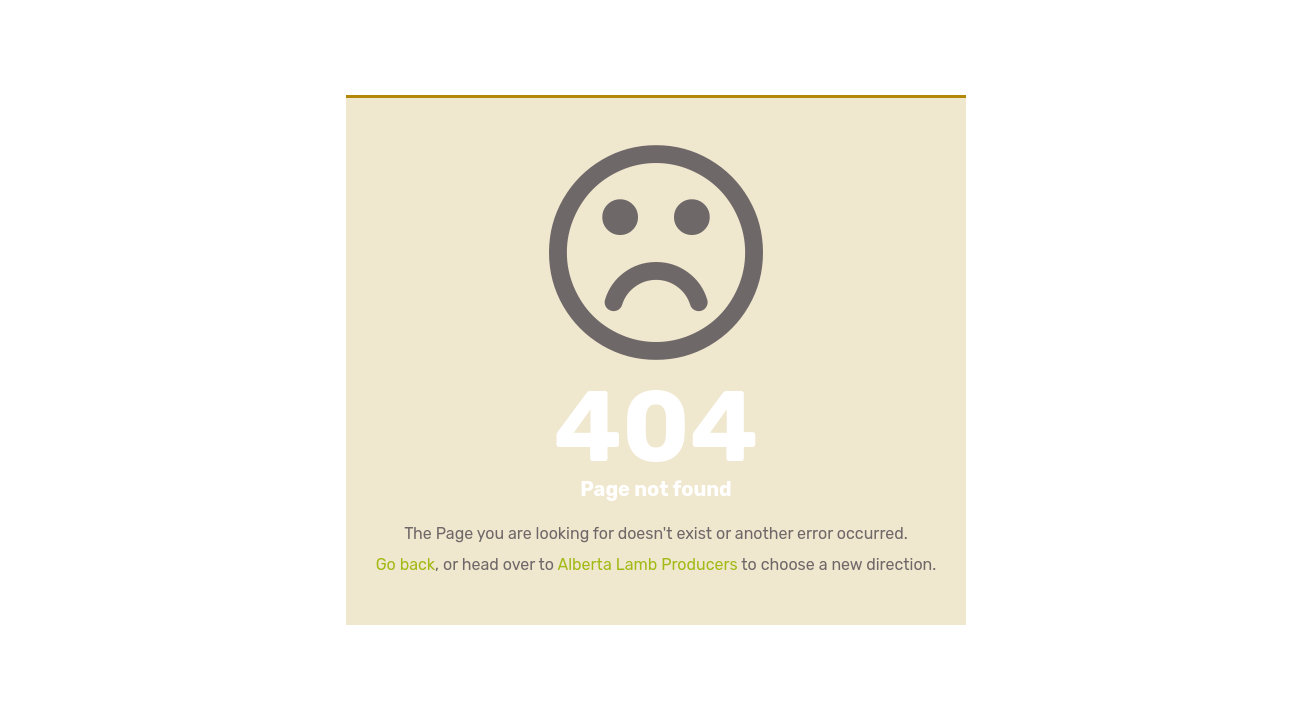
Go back (405, 564)
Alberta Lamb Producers (647, 564)
